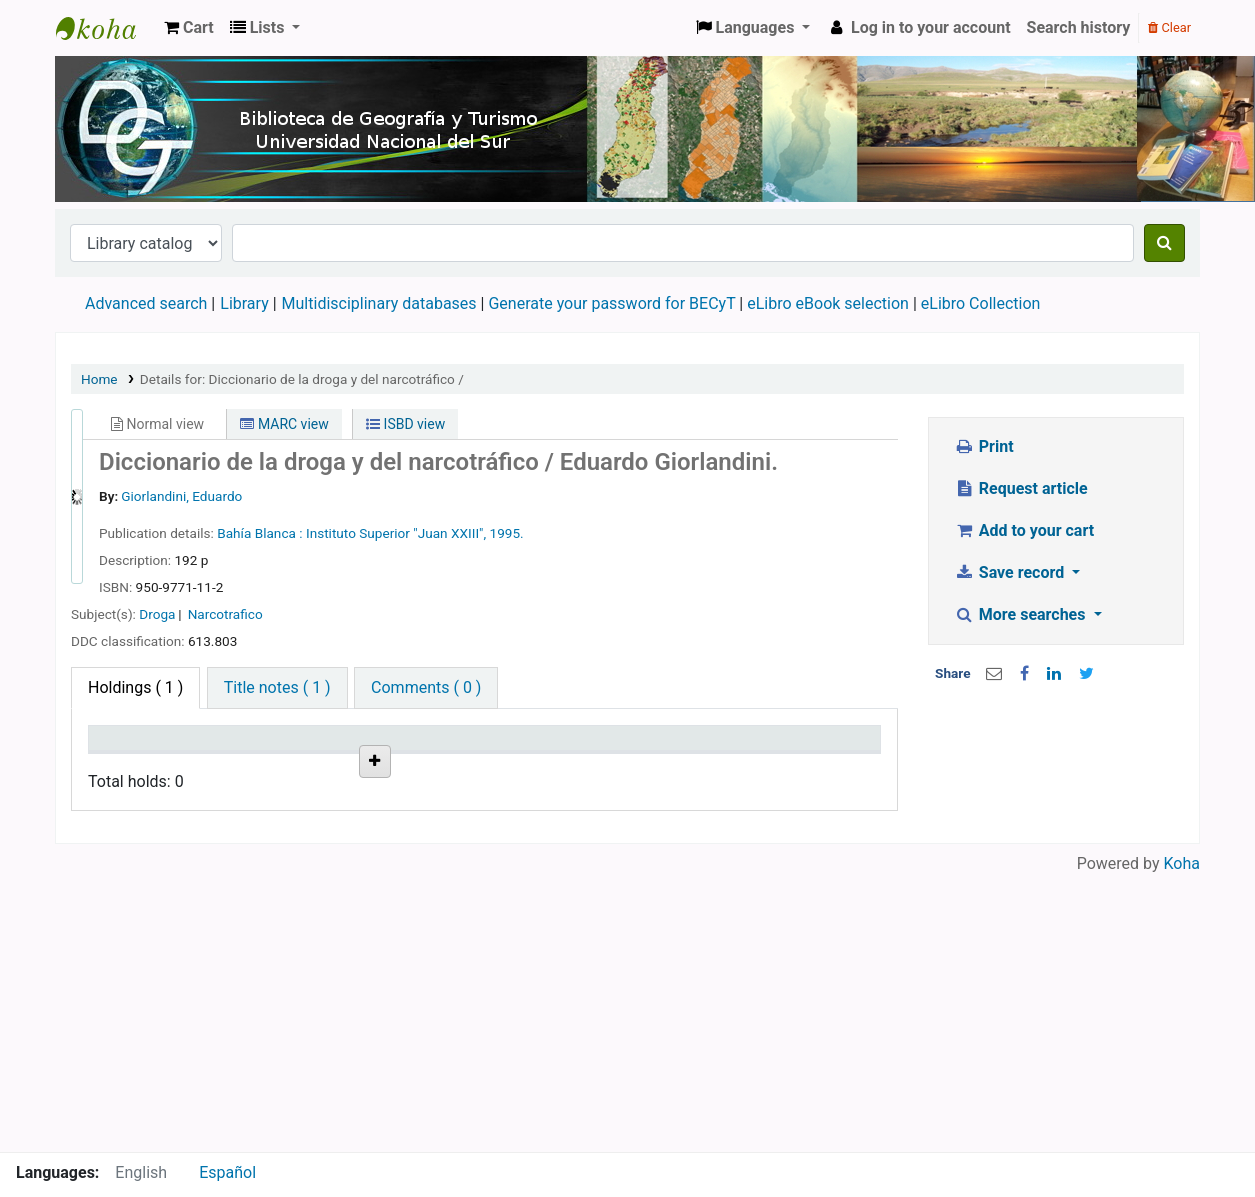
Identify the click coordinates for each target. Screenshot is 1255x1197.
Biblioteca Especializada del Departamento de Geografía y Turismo (236, 881)
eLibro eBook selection (830, 303)
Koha (1182, 1139)
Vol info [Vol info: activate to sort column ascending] (522, 766)
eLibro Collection (981, 303)
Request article (1020, 488)
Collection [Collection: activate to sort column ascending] (331, 766)
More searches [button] (1021, 614)
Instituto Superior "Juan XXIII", (398, 533)
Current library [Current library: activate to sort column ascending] (224, 757)
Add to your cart (1024, 530)
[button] (189, 28)
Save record (1011, 572)
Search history (1079, 27)
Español (227, 1172)
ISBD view (405, 424)
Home (99, 379)
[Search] (1164, 243)
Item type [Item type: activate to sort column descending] (131, 766)
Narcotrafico (225, 614)
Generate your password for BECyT (611, 303)
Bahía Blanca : (261, 533)
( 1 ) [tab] (135, 687)
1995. (507, 533)
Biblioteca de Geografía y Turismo (106, 28)
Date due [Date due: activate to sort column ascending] (723, 766)
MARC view (284, 424)
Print (983, 446)
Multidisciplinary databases (381, 303)
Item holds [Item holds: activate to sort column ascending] (812, 757)
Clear (1169, 27)
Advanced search (146, 303)
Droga (157, 614)
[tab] (277, 688)
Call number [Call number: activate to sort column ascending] (423, 757)
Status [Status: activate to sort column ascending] (617, 766)
